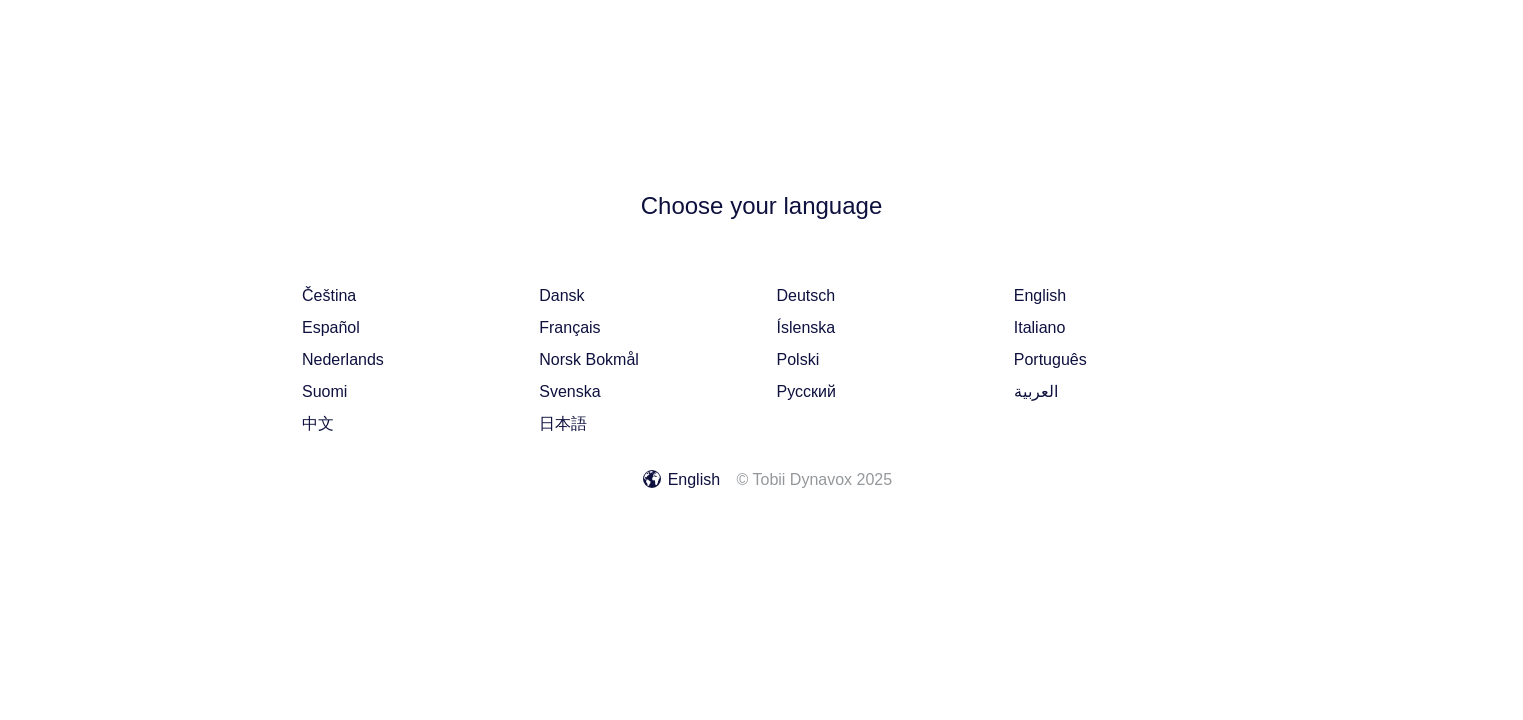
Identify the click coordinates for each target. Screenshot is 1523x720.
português (1050, 359)
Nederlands (343, 359)
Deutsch (806, 295)
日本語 (563, 423)
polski (798, 359)
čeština (329, 295)
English (1040, 295)
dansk (561, 295)
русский (806, 391)
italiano (1040, 327)
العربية (1036, 391)
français (569, 327)
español (331, 327)
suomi (324, 391)
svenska (569, 391)
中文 (318, 423)
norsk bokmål (589, 359)
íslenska (806, 327)
